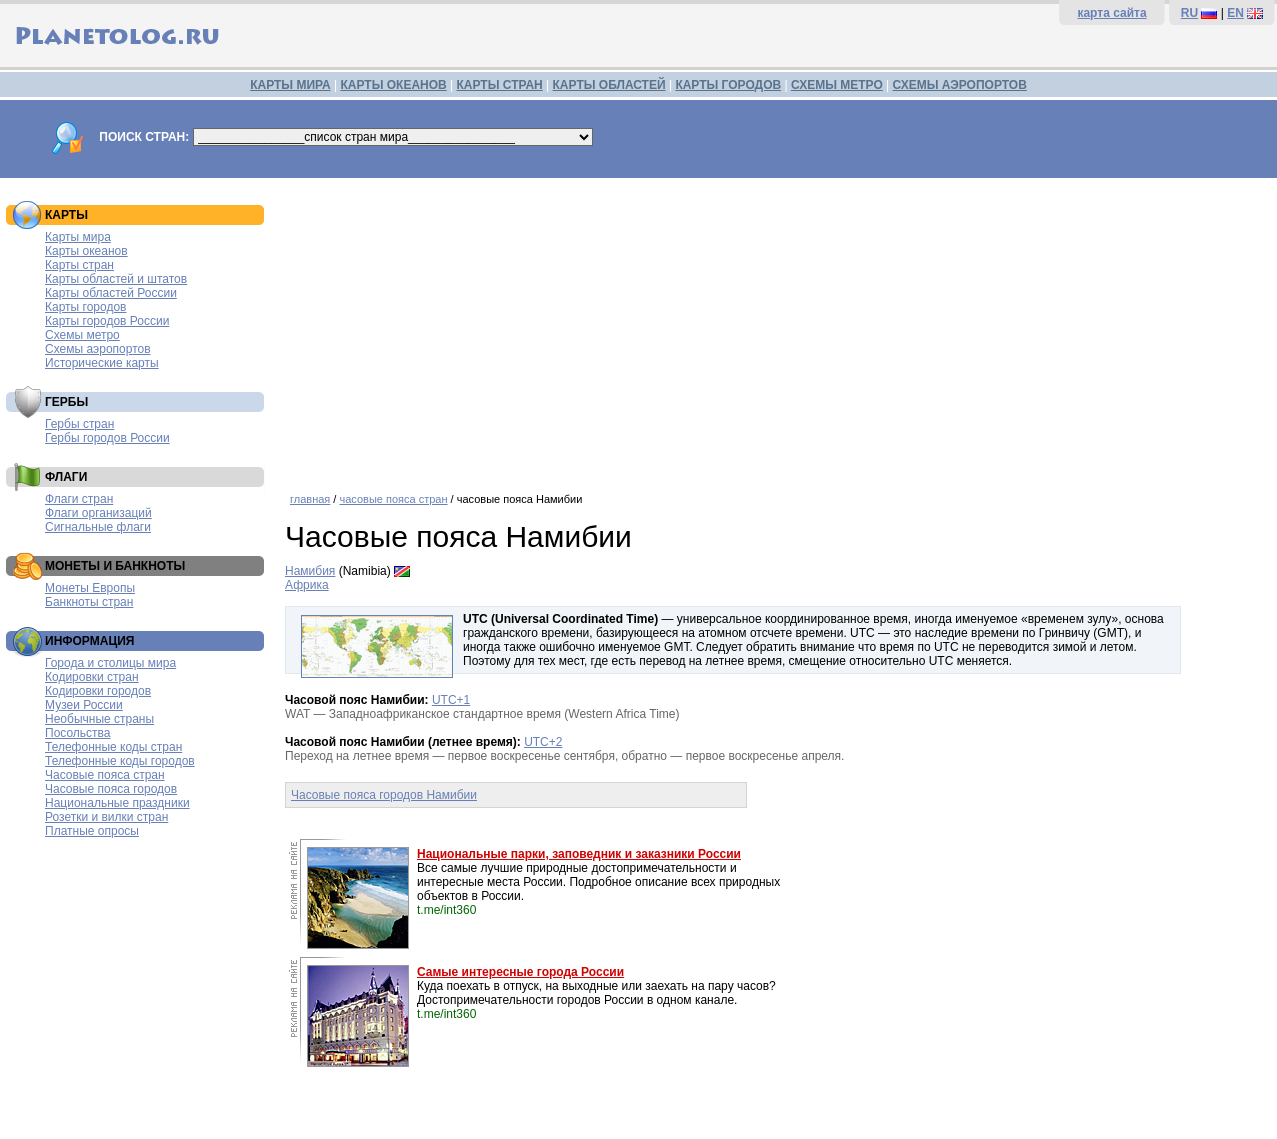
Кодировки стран (92, 677)
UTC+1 (451, 700)
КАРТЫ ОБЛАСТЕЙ (609, 85)
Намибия (310, 571)
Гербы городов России (107, 438)
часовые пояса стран (393, 499)
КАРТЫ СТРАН (500, 85)
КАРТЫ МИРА (290, 85)
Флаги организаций (98, 513)
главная (310, 499)
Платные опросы (92, 831)
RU (1189, 13)
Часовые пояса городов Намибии (384, 795)
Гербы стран (79, 424)
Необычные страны (99, 719)
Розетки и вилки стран (106, 817)
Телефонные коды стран (113, 747)
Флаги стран (79, 499)
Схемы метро (82, 335)
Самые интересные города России (520, 972)
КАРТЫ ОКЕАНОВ (393, 85)
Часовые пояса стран (105, 775)
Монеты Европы (90, 588)
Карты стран (79, 265)
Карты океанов (86, 251)
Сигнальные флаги (98, 527)
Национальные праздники (117, 803)
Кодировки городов (98, 691)
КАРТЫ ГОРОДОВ (728, 85)
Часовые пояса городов (111, 789)
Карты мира (78, 237)
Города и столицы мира (110, 663)
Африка (307, 585)
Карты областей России (111, 293)
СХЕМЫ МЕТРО (837, 85)
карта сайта (1111, 13)
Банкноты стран (89, 602)
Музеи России (84, 705)
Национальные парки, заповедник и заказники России (579, 854)
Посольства (78, 733)
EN (1235, 13)
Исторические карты (102, 363)
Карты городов (85, 307)
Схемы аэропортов (98, 349)
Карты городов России (107, 321)
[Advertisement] (776, 328)
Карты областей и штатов (116, 279)
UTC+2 (543, 742)
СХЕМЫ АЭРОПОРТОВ (960, 85)
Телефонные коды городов (120, 761)
